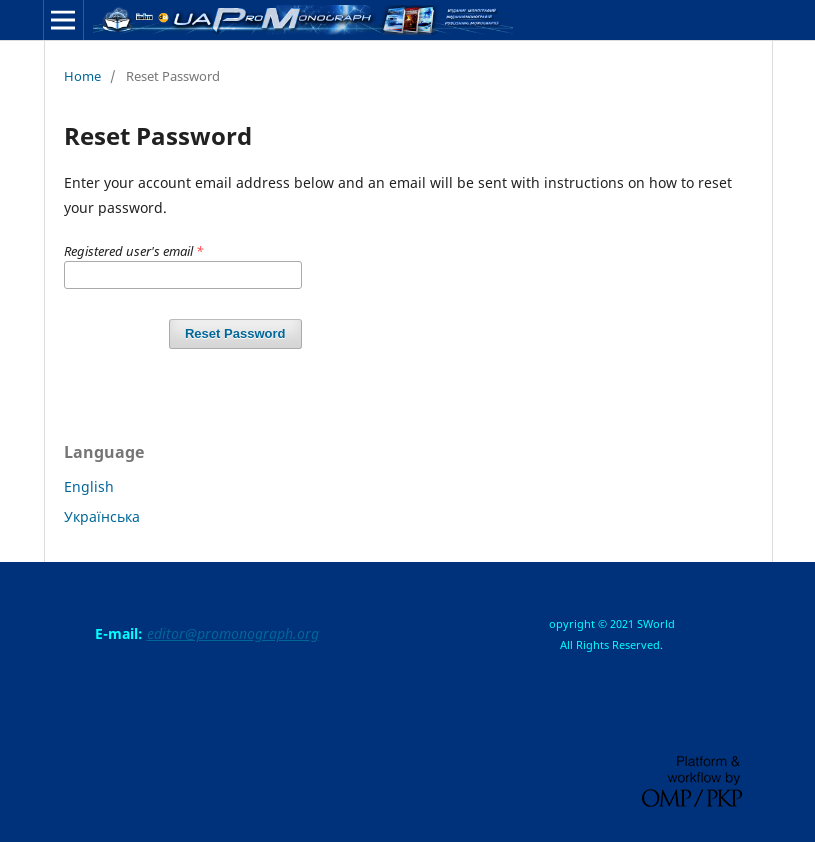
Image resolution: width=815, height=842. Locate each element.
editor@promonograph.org (233, 633)
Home (82, 76)
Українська (102, 516)
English (89, 486)
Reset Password (235, 333)
